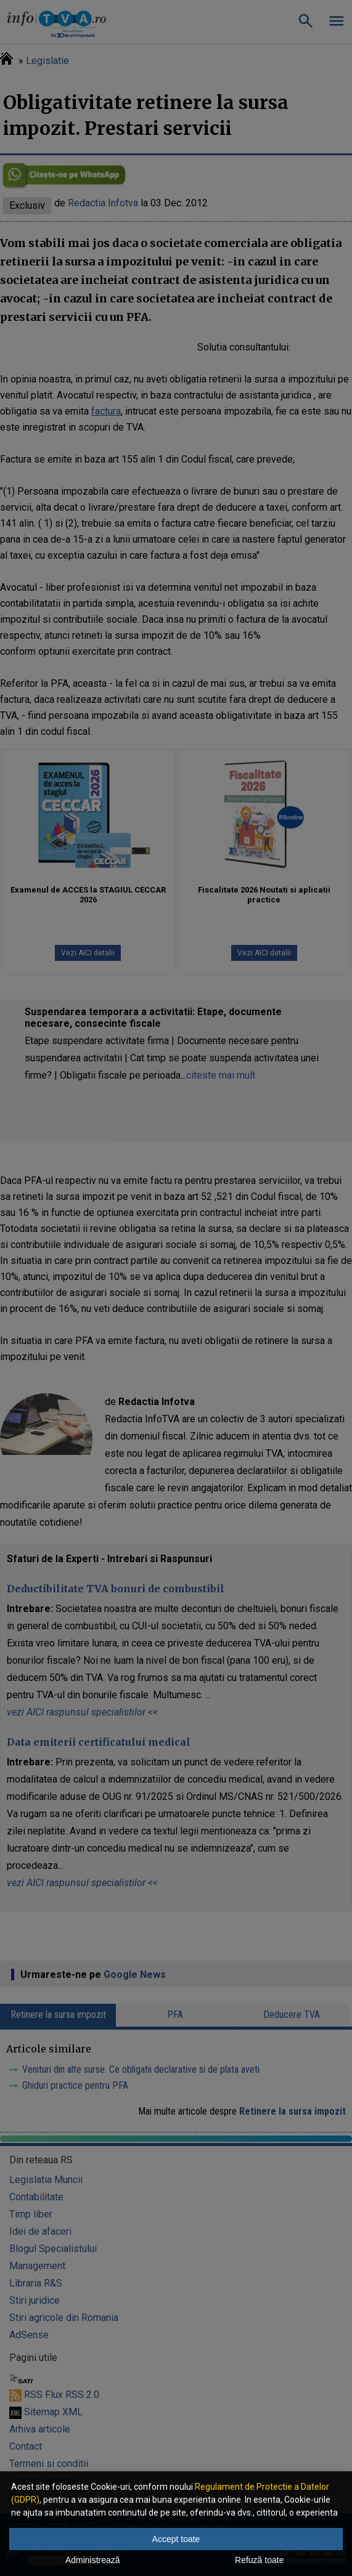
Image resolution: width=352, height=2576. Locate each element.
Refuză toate (259, 2560)
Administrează (92, 2560)
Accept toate (176, 2539)
